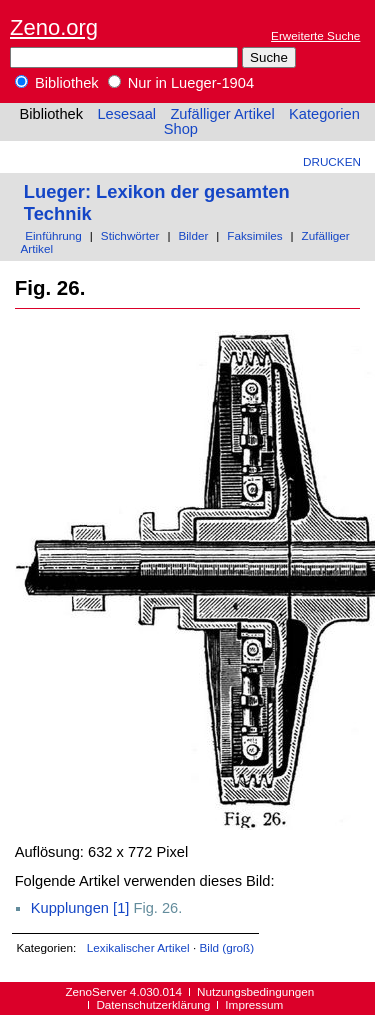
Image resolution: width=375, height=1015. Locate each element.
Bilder (193, 235)
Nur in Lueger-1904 (181, 83)
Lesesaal (126, 114)
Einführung (53, 235)
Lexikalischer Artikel (138, 947)
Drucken (332, 161)
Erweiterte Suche (315, 35)
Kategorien (324, 114)
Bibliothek (57, 83)
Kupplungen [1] (80, 908)
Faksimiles (254, 235)
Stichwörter (130, 235)
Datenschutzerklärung (153, 1004)
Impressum (254, 1004)
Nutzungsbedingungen (255, 991)
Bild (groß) (226, 947)
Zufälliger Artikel (222, 114)
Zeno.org (54, 27)
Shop (181, 129)
